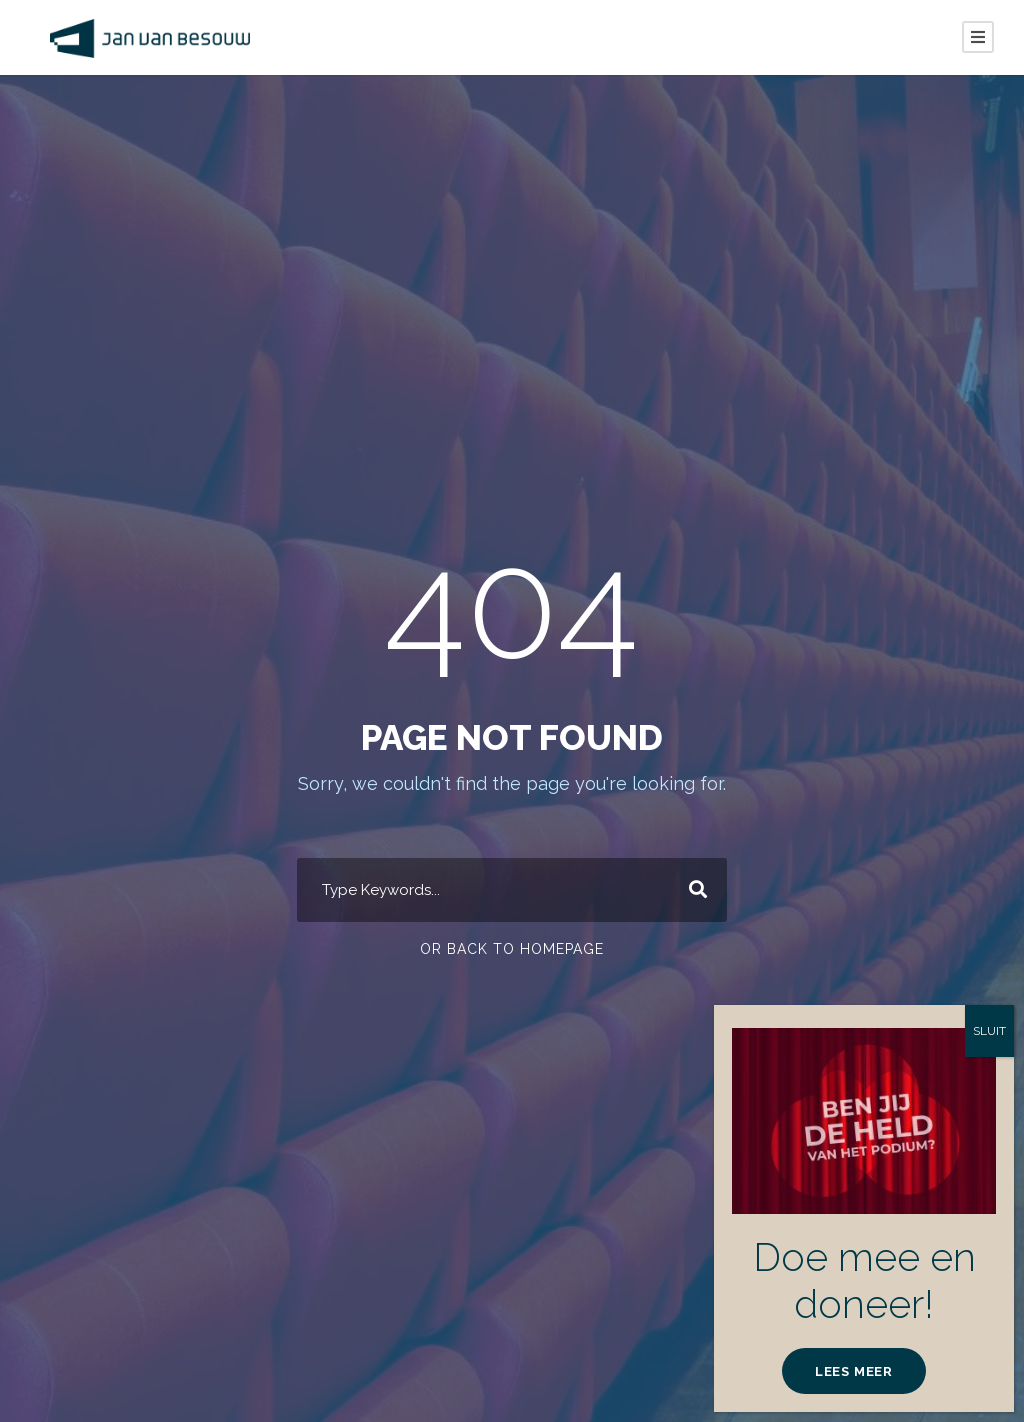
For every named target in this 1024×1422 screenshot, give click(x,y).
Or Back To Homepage (512, 949)
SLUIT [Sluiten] (989, 1031)
